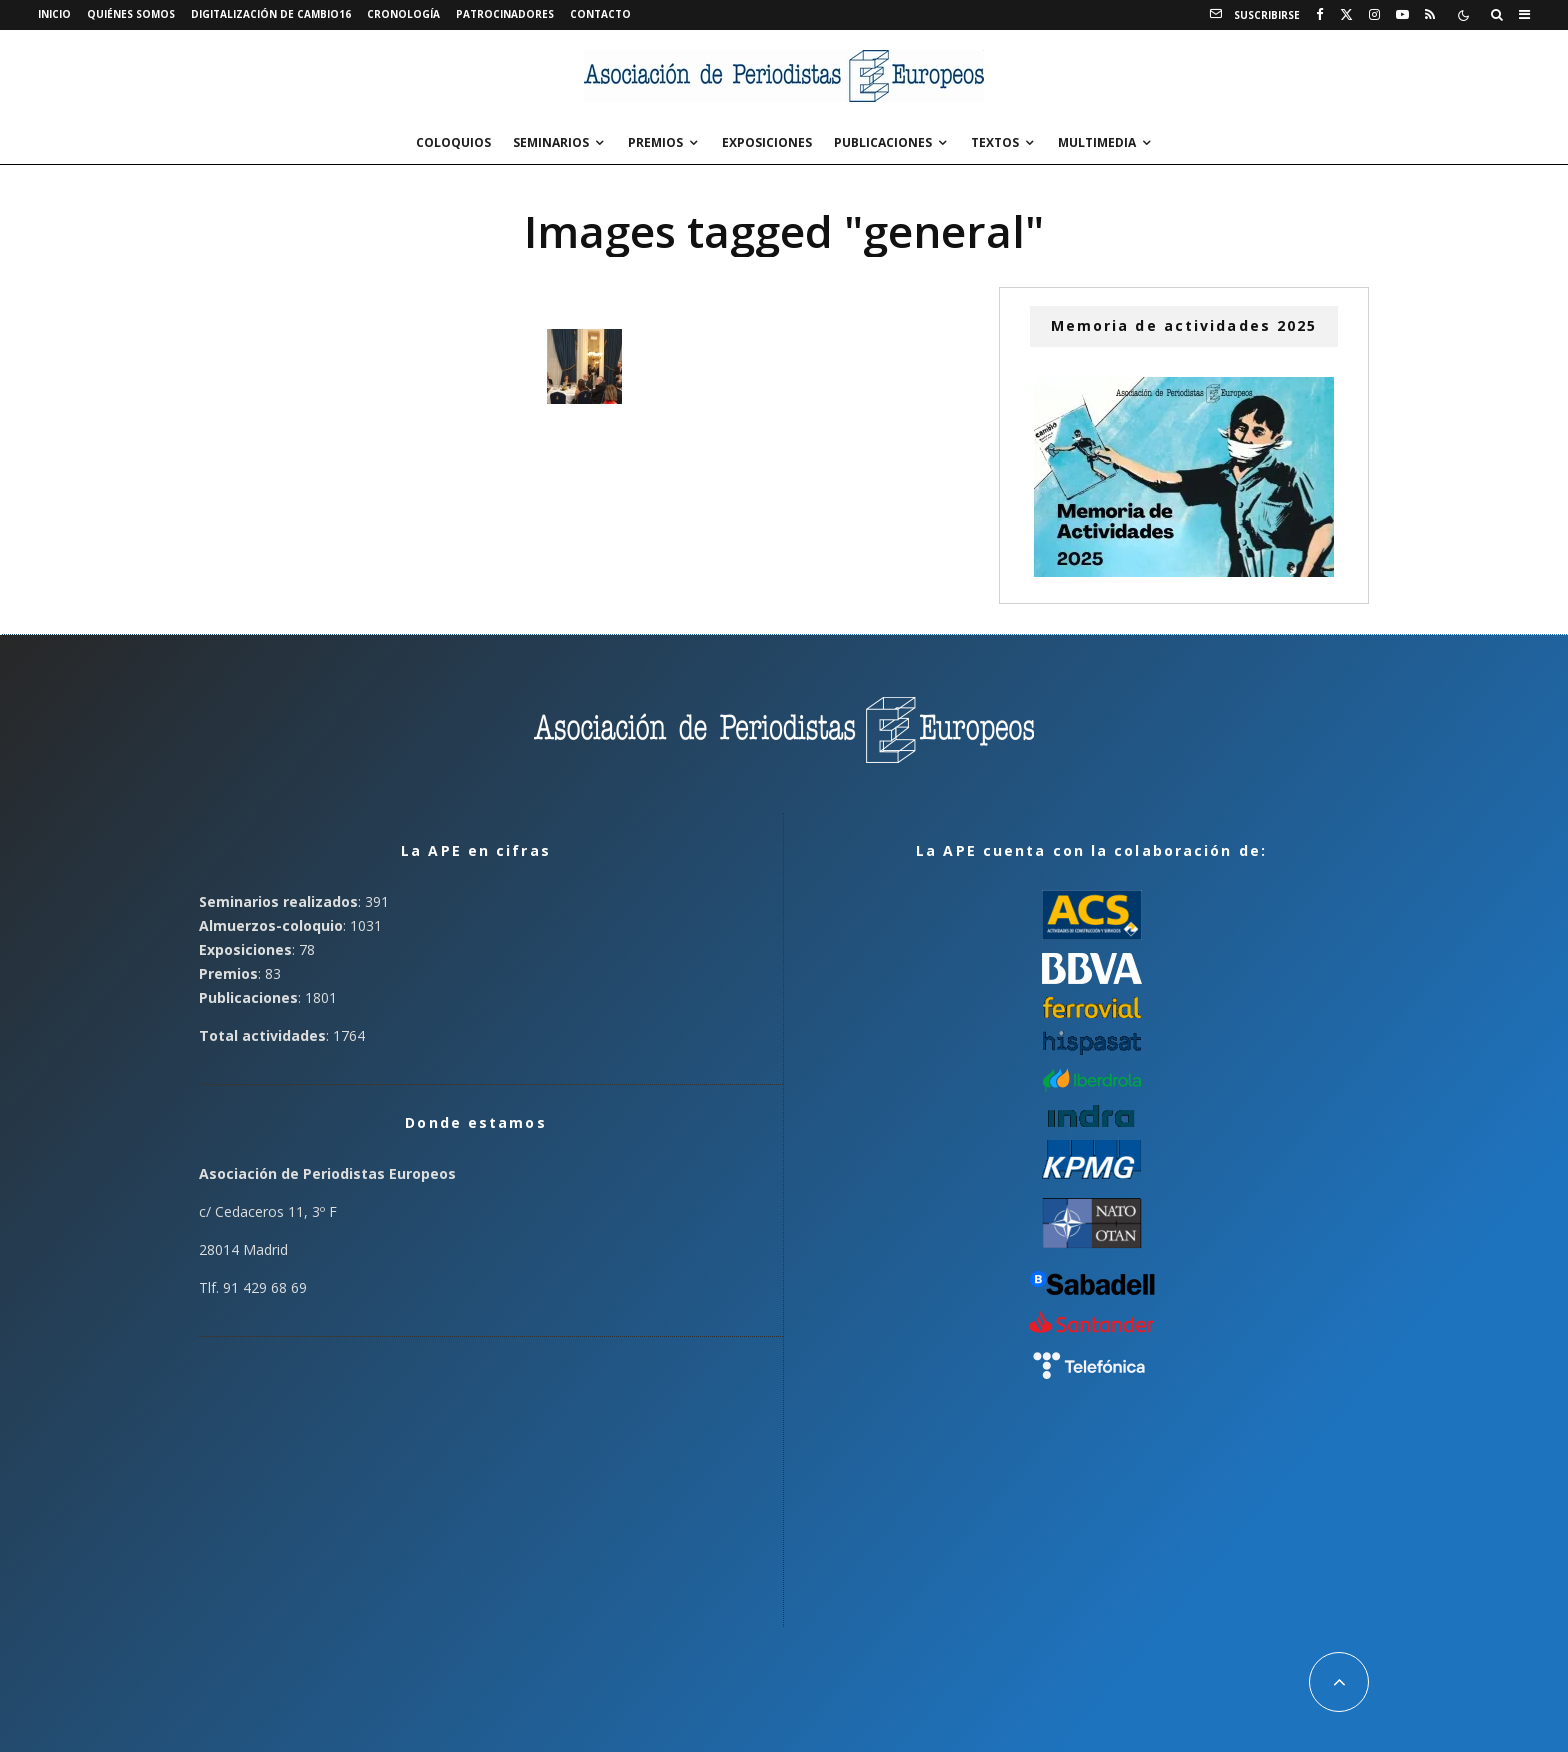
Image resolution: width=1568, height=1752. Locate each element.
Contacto (600, 14)
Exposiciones (767, 142)
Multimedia (1097, 142)
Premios (655, 142)
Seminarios (551, 142)
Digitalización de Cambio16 (271, 14)
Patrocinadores (505, 14)
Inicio (54, 14)
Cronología (403, 14)
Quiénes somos (131, 14)
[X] (1346, 15)
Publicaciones (883, 142)
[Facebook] (1320, 15)
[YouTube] (1402, 15)
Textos (995, 142)
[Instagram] (1374, 15)
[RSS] (1430, 15)
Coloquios (453, 142)
